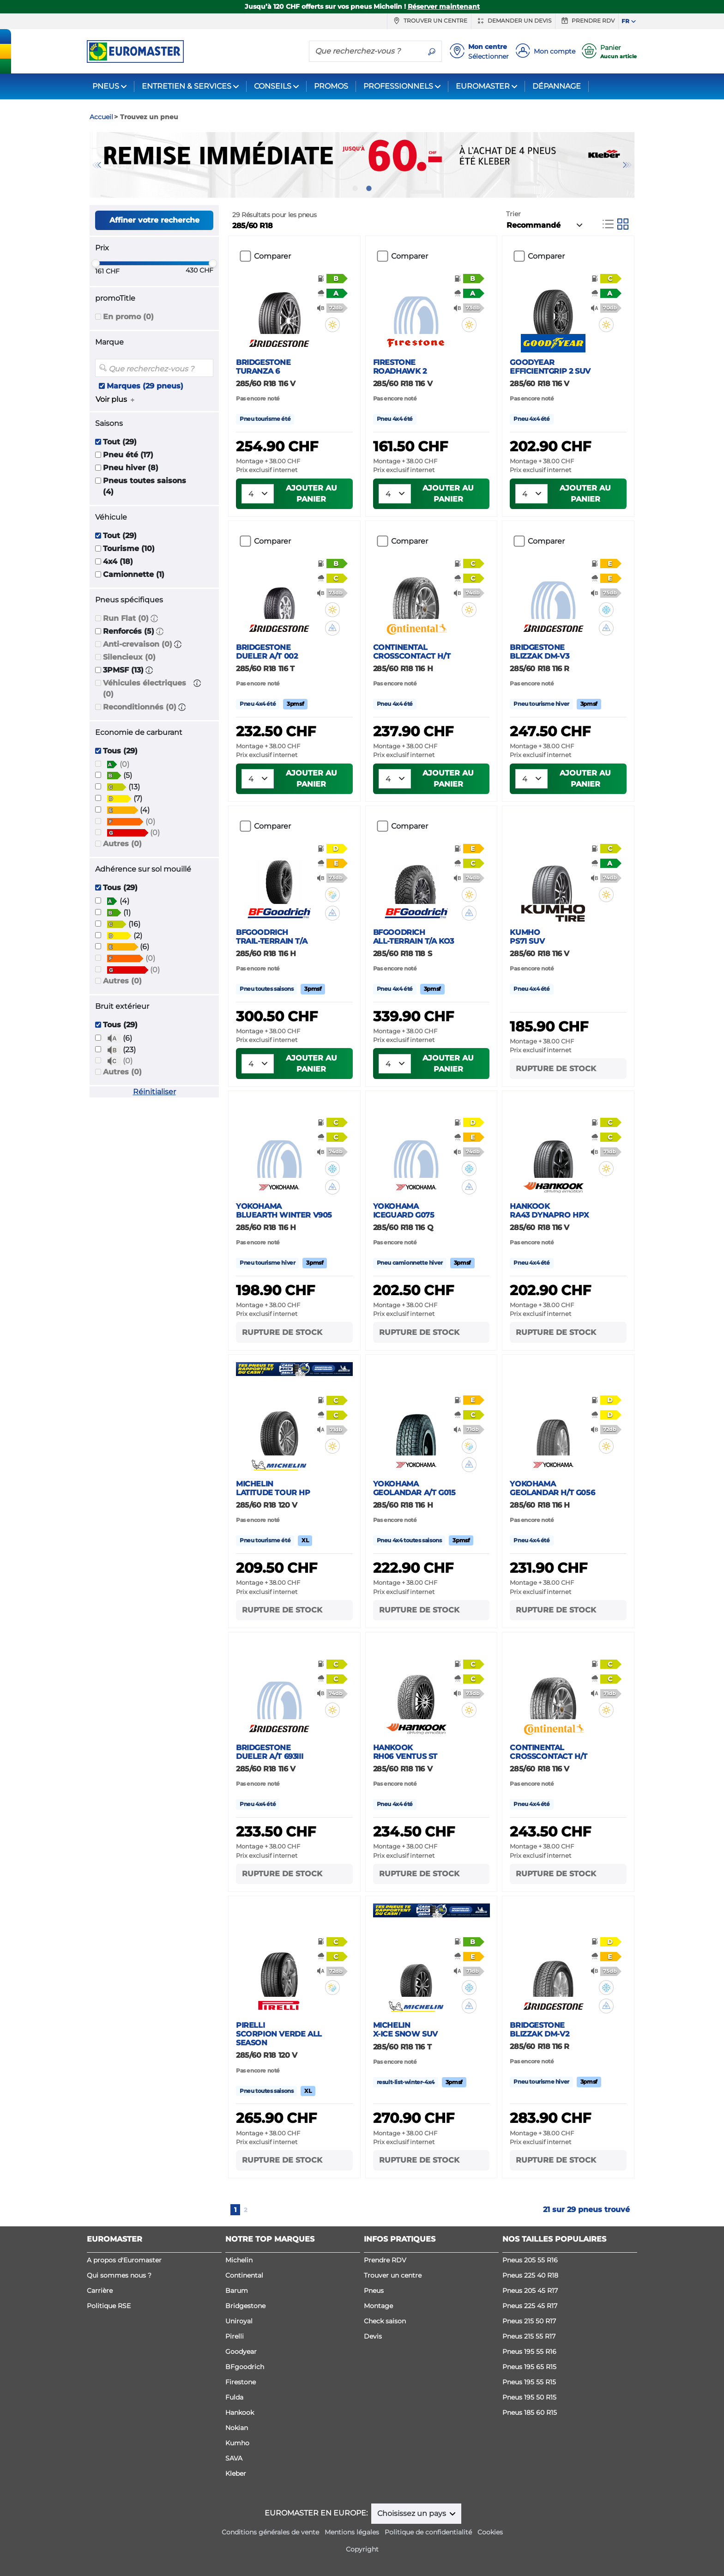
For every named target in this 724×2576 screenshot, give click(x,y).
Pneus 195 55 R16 (529, 2351)
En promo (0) (128, 316)
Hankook (239, 2412)
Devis (373, 2336)
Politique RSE (109, 2306)
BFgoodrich (244, 2367)
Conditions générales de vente (270, 2532)
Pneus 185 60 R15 (529, 2412)
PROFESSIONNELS (398, 86)
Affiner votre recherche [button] (154, 220)
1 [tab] (355, 188)
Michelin (239, 2260)
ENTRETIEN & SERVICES (186, 86)
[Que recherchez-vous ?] (365, 51)
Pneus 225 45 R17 (529, 2306)
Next (627, 165)
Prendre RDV (587, 20)
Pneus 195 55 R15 (529, 2382)
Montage (378, 2306)
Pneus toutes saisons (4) (144, 486)
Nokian (236, 2428)
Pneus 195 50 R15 (529, 2397)
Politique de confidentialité (428, 2532)
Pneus (374, 2290)
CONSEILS (272, 86)
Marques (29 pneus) (145, 386)
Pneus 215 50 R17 (529, 2321)
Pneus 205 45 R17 (530, 2290)
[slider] (95, 263)
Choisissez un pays (412, 2513)
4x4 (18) (118, 561)
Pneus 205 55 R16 (530, 2260)
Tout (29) (120, 441)
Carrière (100, 2290)
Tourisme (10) (129, 548)
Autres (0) (122, 843)
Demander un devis (513, 20)
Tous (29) (120, 750)
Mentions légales (352, 2532)
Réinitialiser (154, 1091)
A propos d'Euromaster (124, 2260)
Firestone (240, 2382)
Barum (236, 2290)
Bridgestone (245, 2306)
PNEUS (105, 86)
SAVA (233, 2458)
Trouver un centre (429, 20)
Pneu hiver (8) (130, 467)
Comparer (272, 256)
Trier (513, 214)
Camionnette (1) (133, 574)
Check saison (385, 2321)
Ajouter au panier (311, 493)
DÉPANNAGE (556, 86)
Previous (96, 165)
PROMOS (331, 86)
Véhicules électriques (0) (144, 688)
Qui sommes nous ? (119, 2275)
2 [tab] (369, 188)
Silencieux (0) (129, 657)
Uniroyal (239, 2321)
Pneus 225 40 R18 (530, 2275)
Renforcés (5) (128, 631)
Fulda (234, 2397)
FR (625, 21)
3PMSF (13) (123, 670)
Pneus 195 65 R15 (529, 2367)
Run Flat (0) (126, 618)
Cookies (490, 2532)
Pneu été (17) (128, 454)
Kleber (235, 2473)
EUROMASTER (483, 86)
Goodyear (241, 2351)
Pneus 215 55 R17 (528, 2336)
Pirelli (234, 2336)
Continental (244, 2275)
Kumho (237, 2443)
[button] (154, 618)
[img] (332, 324)
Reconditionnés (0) (139, 707)
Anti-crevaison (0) (137, 644)
